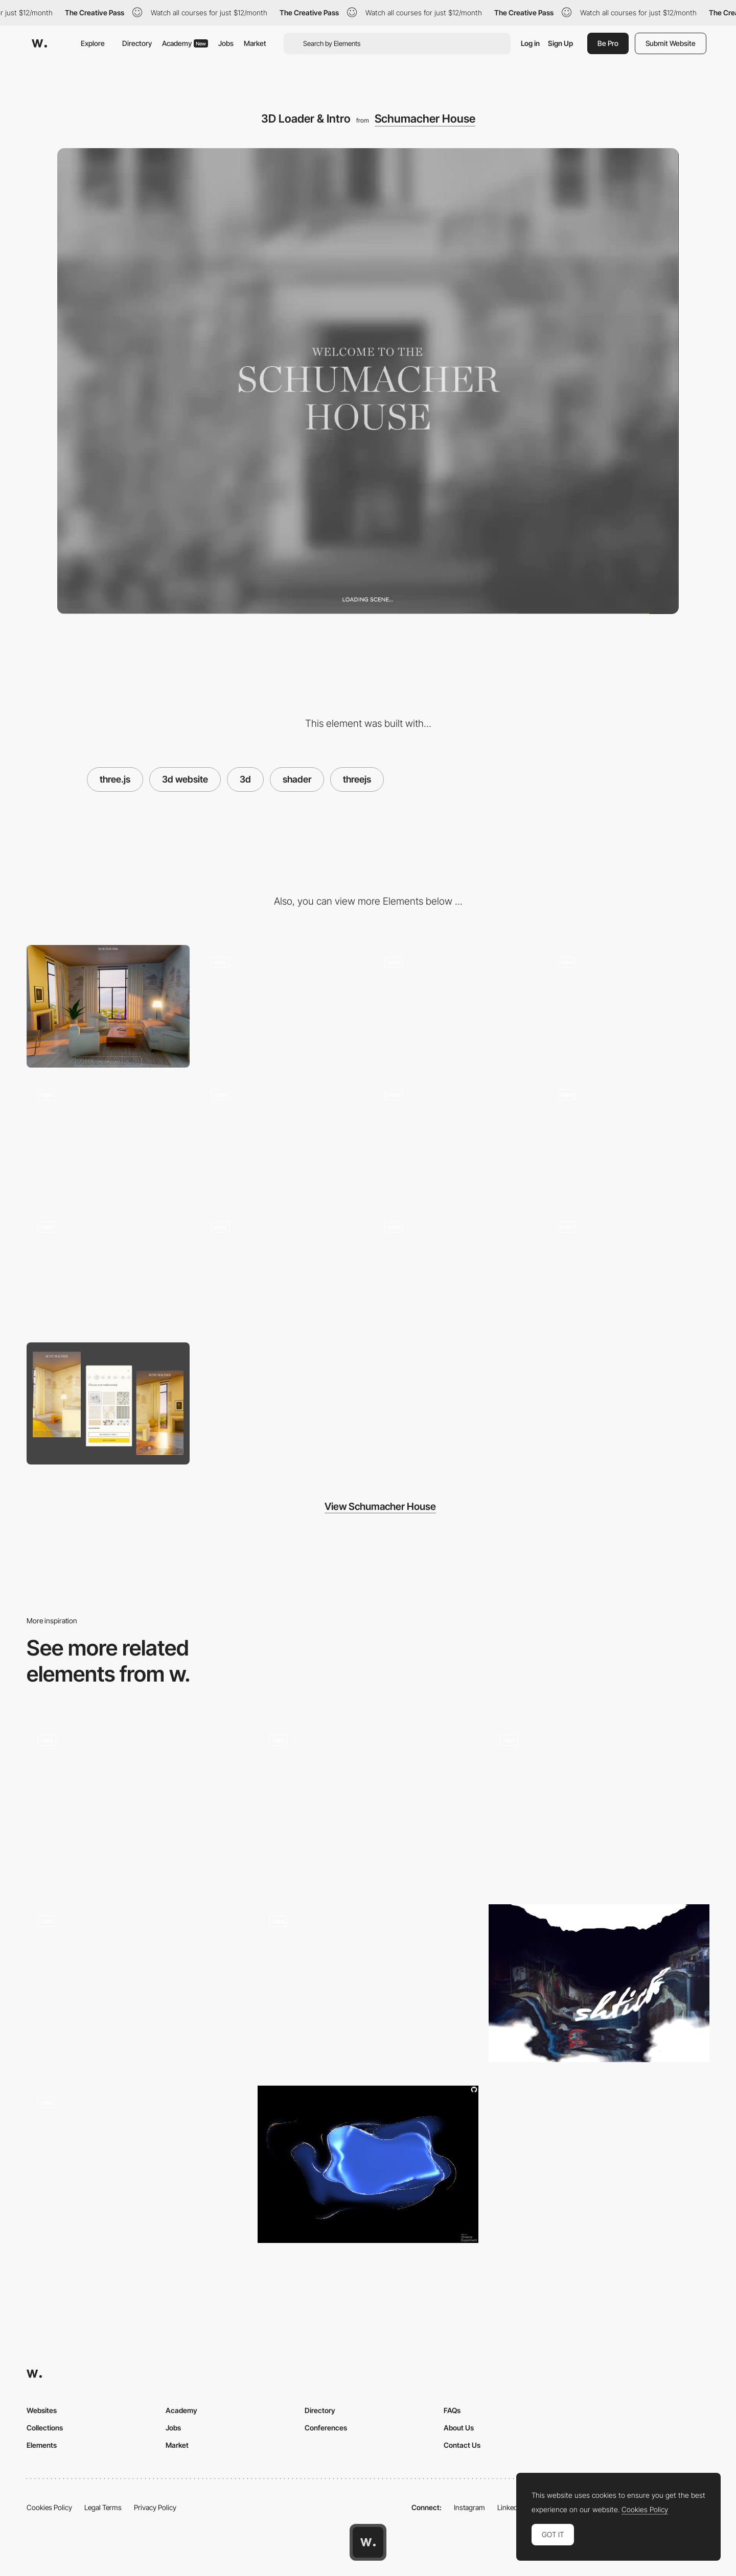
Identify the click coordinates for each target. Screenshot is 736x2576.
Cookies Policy (49, 2507)
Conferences (326, 2427)
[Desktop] (108, 1006)
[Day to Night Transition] (454, 1139)
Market (255, 43)
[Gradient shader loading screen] (137, 1806)
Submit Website (671, 43)
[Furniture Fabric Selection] (108, 1271)
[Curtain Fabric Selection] (281, 1271)
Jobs (226, 43)
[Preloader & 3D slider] (137, 1966)
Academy (185, 43)
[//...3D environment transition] (108, 1139)
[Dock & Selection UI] (281, 1006)
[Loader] (599, 1806)
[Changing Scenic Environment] (627, 1139)
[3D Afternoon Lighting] (454, 1006)
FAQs (452, 2410)
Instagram (469, 2507)
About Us (459, 2427)
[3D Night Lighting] (627, 1006)
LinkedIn (510, 2507)
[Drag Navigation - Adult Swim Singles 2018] (137, 2164)
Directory (137, 43)
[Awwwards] (39, 43)
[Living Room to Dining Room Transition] (281, 1139)
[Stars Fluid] (368, 2164)
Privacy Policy (155, 2507)
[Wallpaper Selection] (627, 1271)
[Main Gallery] (368, 1806)
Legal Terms (103, 2507)
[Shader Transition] (599, 1983)
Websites (42, 2410)
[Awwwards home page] (368, 2542)
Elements (42, 2445)
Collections (45, 2427)
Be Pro (607, 43)
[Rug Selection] (454, 1271)
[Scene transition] (368, 1987)
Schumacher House (425, 118)
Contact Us (462, 2445)
